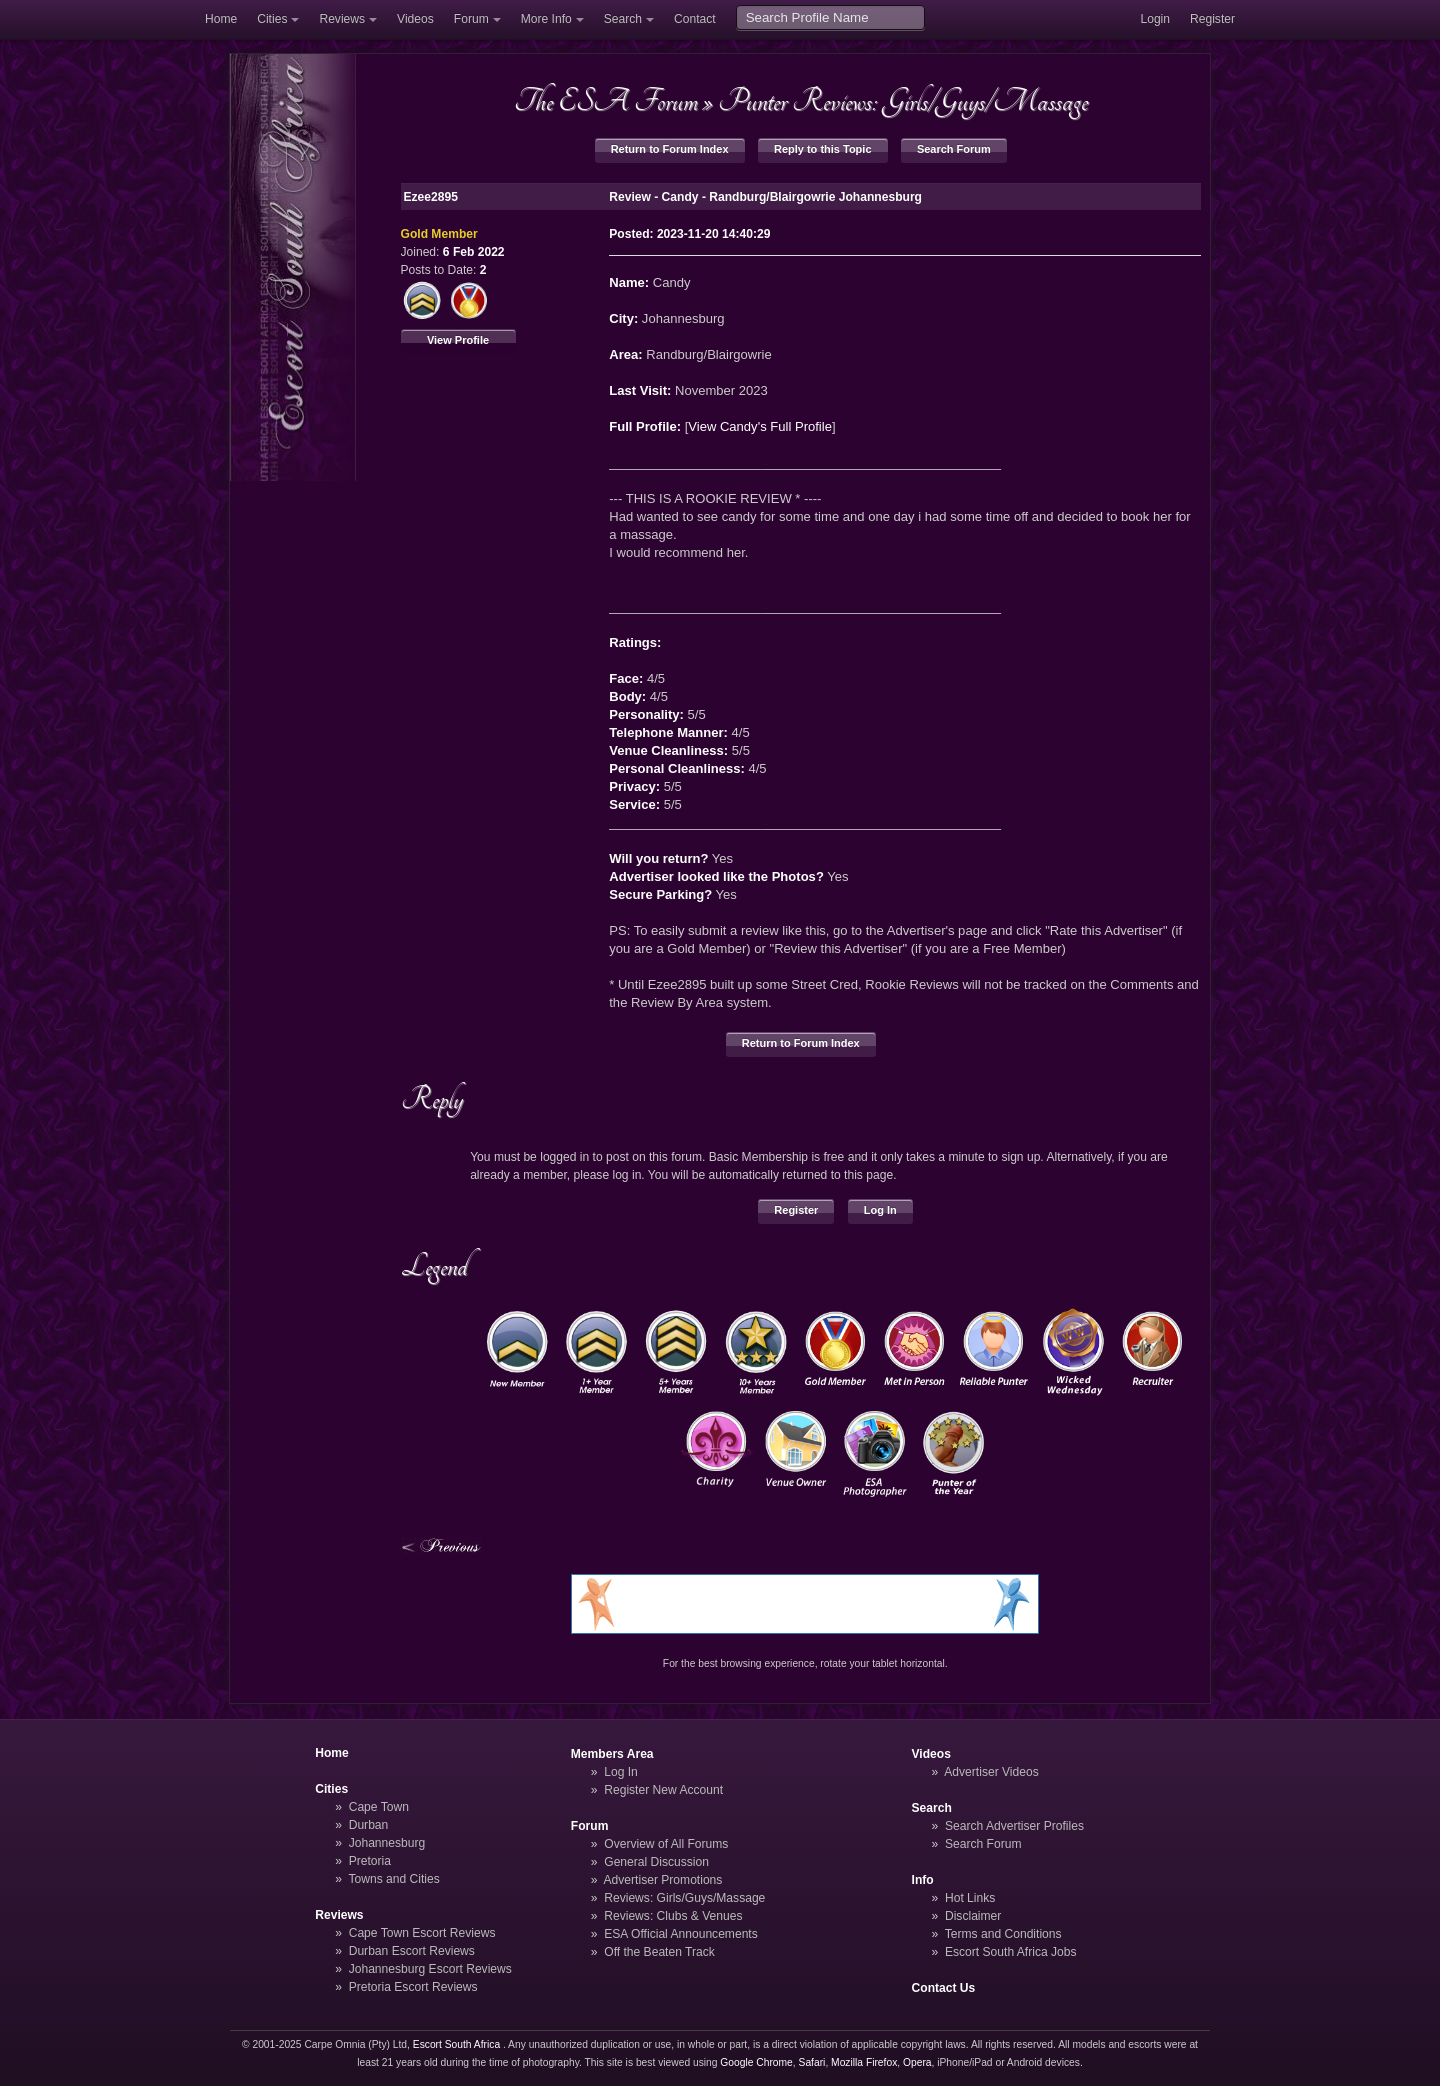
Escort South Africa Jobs (1011, 1952)
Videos (415, 19)
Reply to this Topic (823, 149)
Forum (471, 19)
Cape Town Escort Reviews (422, 1933)
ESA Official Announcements (681, 1934)
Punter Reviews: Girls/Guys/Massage (903, 101)
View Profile (458, 340)
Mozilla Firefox (864, 2062)
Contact (695, 19)
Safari (812, 2062)
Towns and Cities (393, 1879)
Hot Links (970, 1898)
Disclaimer (973, 1916)
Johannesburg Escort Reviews (430, 1969)
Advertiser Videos (991, 1772)
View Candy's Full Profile (760, 426)
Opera (917, 2062)
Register (1212, 19)
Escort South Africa (456, 2044)
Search (623, 19)
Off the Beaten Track (659, 1952)
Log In (880, 1210)
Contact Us (944, 1988)
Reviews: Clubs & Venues (673, 1916)
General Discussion (656, 1862)
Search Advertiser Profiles (1014, 1826)
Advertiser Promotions (663, 1880)
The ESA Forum (606, 101)
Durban (369, 1825)
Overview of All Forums (666, 1844)
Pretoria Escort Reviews (413, 1987)
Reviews (342, 19)
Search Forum (954, 149)
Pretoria (370, 1861)
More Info (546, 19)
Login (1155, 19)
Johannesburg (387, 1843)
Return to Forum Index (670, 149)
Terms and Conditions (1003, 1934)
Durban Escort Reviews (412, 1951)
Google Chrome (756, 2062)
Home (221, 19)
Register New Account (663, 1790)
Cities (272, 19)
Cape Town (379, 1807)
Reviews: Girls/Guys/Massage (684, 1898)
